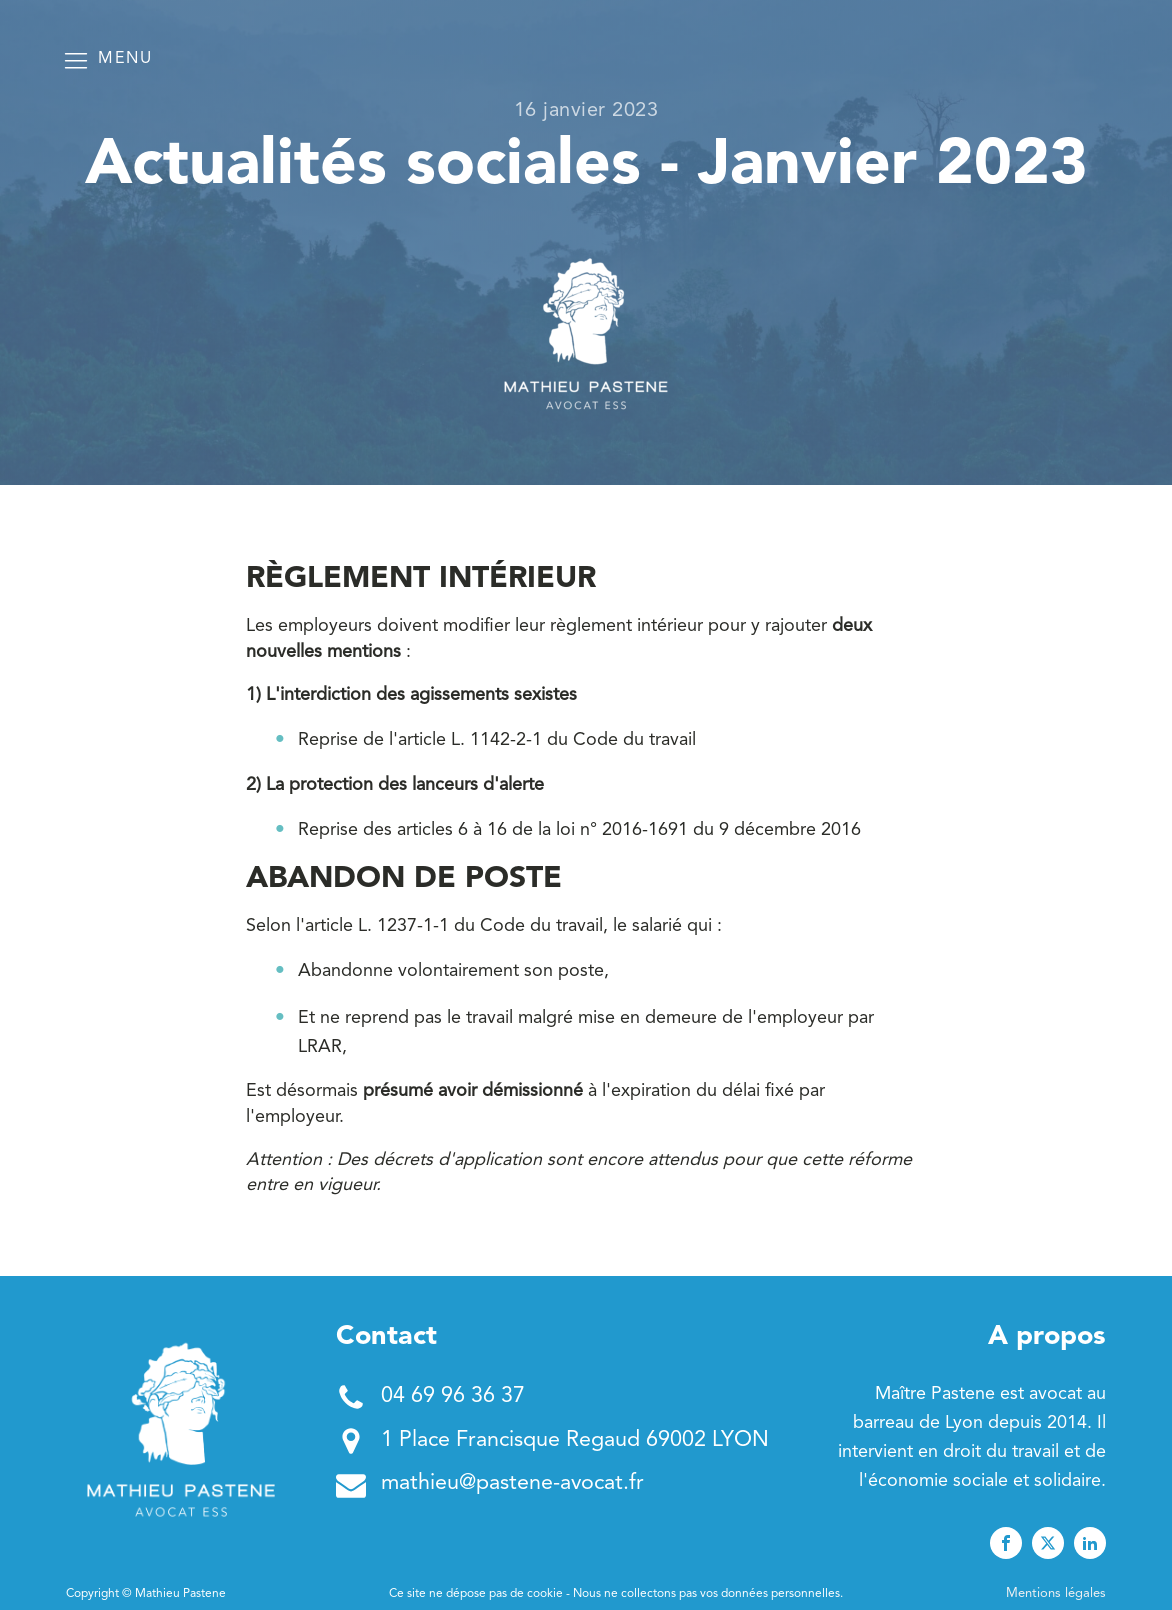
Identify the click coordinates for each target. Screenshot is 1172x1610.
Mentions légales (1056, 1593)
